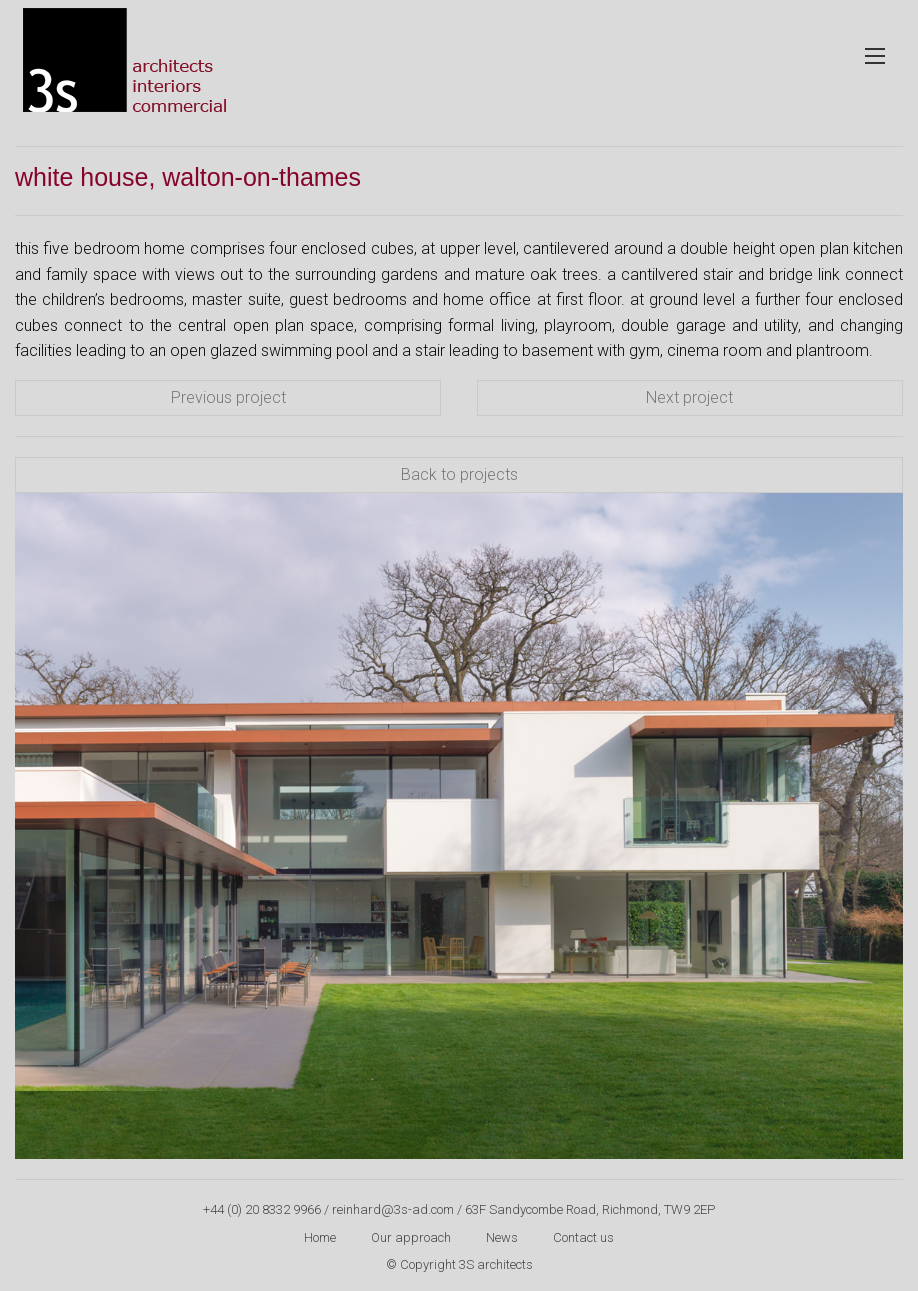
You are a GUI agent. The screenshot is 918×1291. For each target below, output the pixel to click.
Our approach (411, 1237)
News (502, 1237)
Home (320, 1237)
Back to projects (459, 474)
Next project (689, 397)
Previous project (228, 397)
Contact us (583, 1237)
